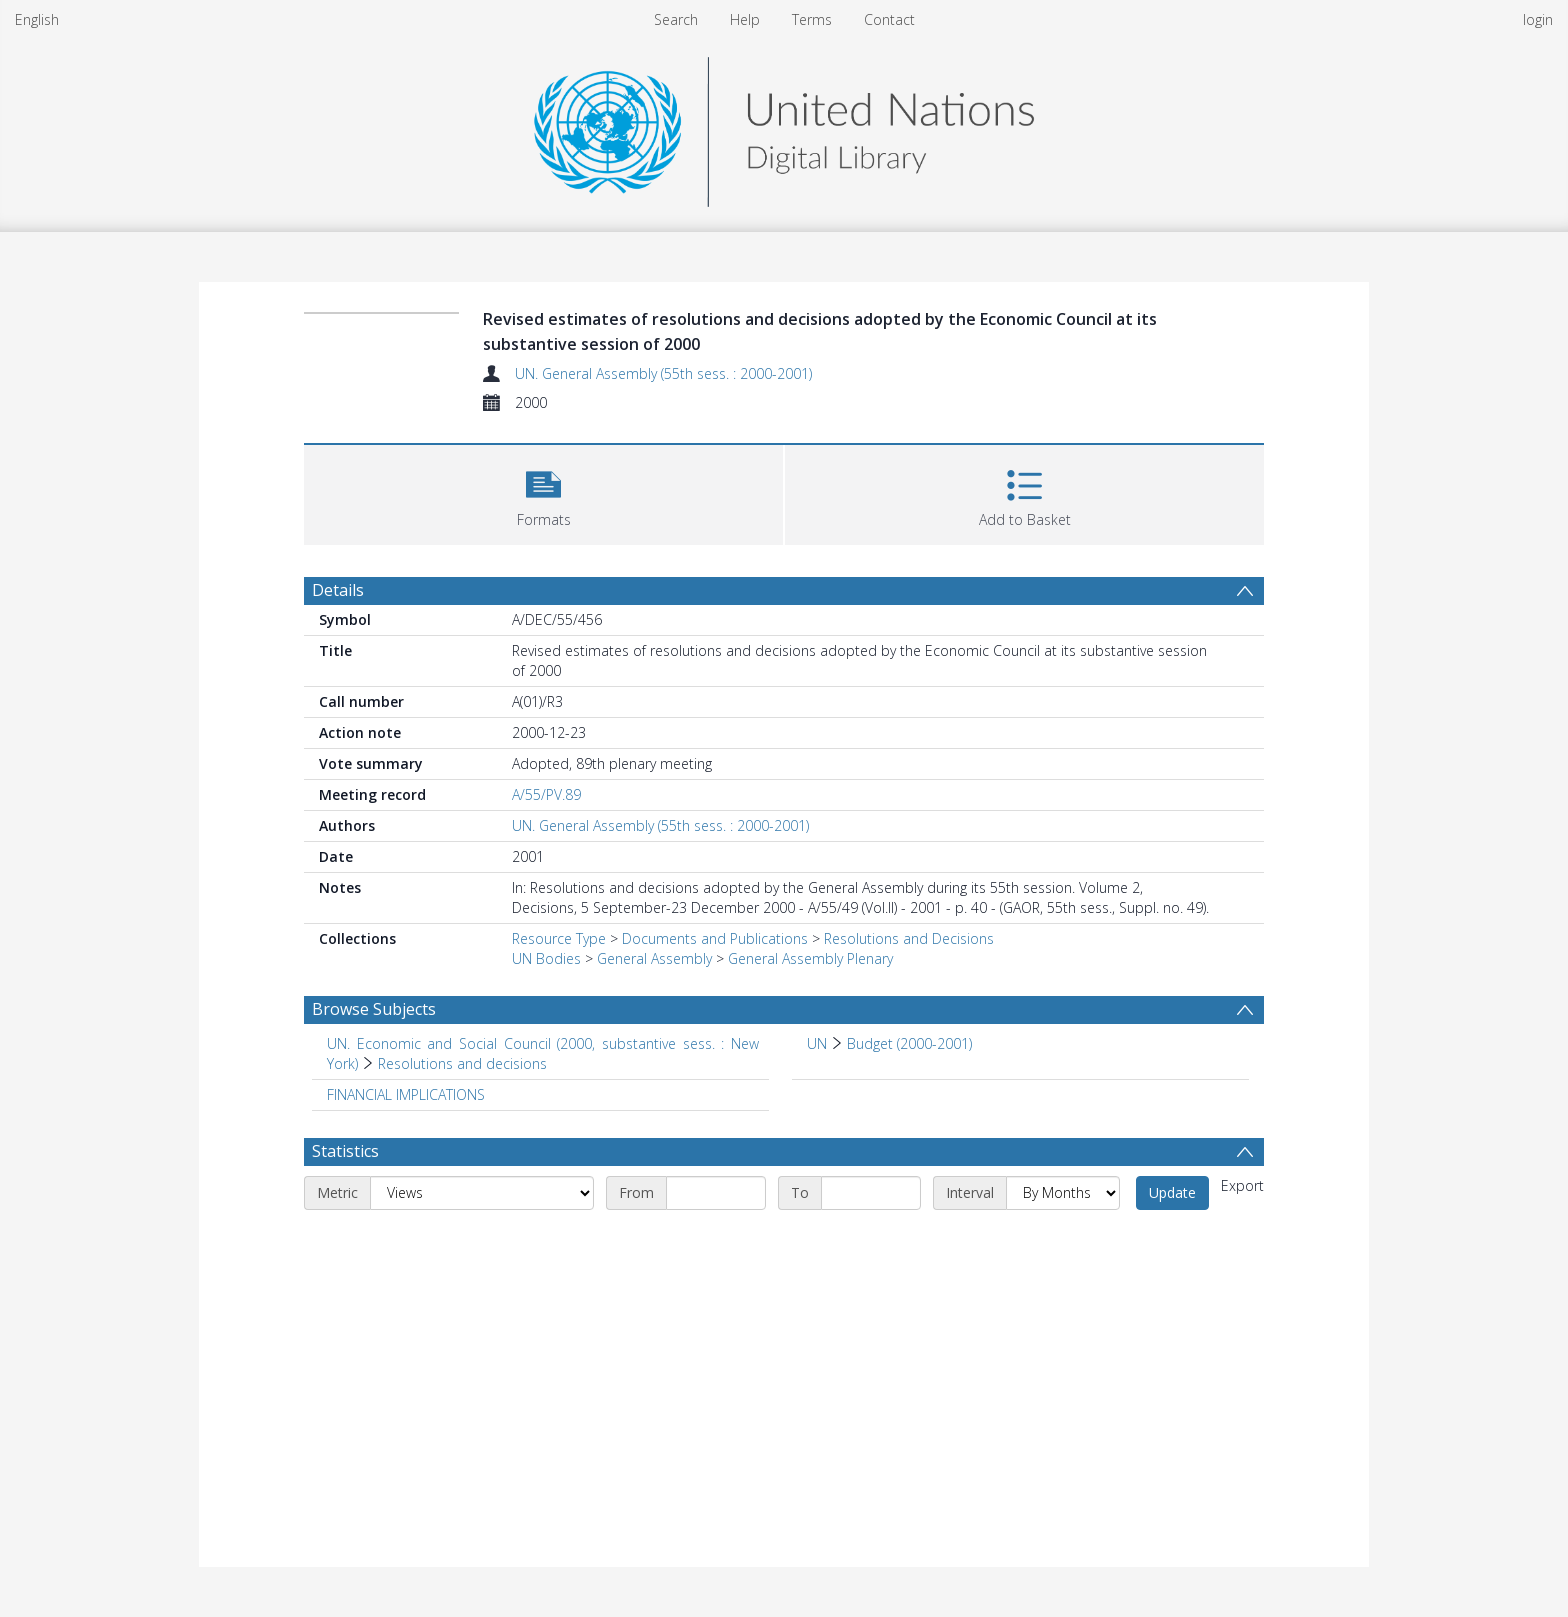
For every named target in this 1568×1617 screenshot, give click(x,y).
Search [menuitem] (676, 19)
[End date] (871, 1193)
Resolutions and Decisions (909, 938)
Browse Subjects (374, 1009)
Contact (889, 19)
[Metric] (482, 1193)
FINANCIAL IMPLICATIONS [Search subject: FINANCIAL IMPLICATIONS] (406, 1094)
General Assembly (654, 958)
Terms (812, 19)
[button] (543, 492)
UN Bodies (546, 958)
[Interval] (1063, 1193)
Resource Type (559, 938)
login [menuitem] (1538, 19)
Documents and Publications (715, 938)
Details (338, 590)
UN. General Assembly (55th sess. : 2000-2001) (663, 373)
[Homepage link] (784, 126)
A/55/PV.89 (546, 794)
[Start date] (716, 1193)
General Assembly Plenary (810, 958)
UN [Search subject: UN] (817, 1043)
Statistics (345, 1151)
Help (745, 19)
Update (1172, 1192)
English (37, 19)
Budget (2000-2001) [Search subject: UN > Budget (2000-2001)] (909, 1043)
